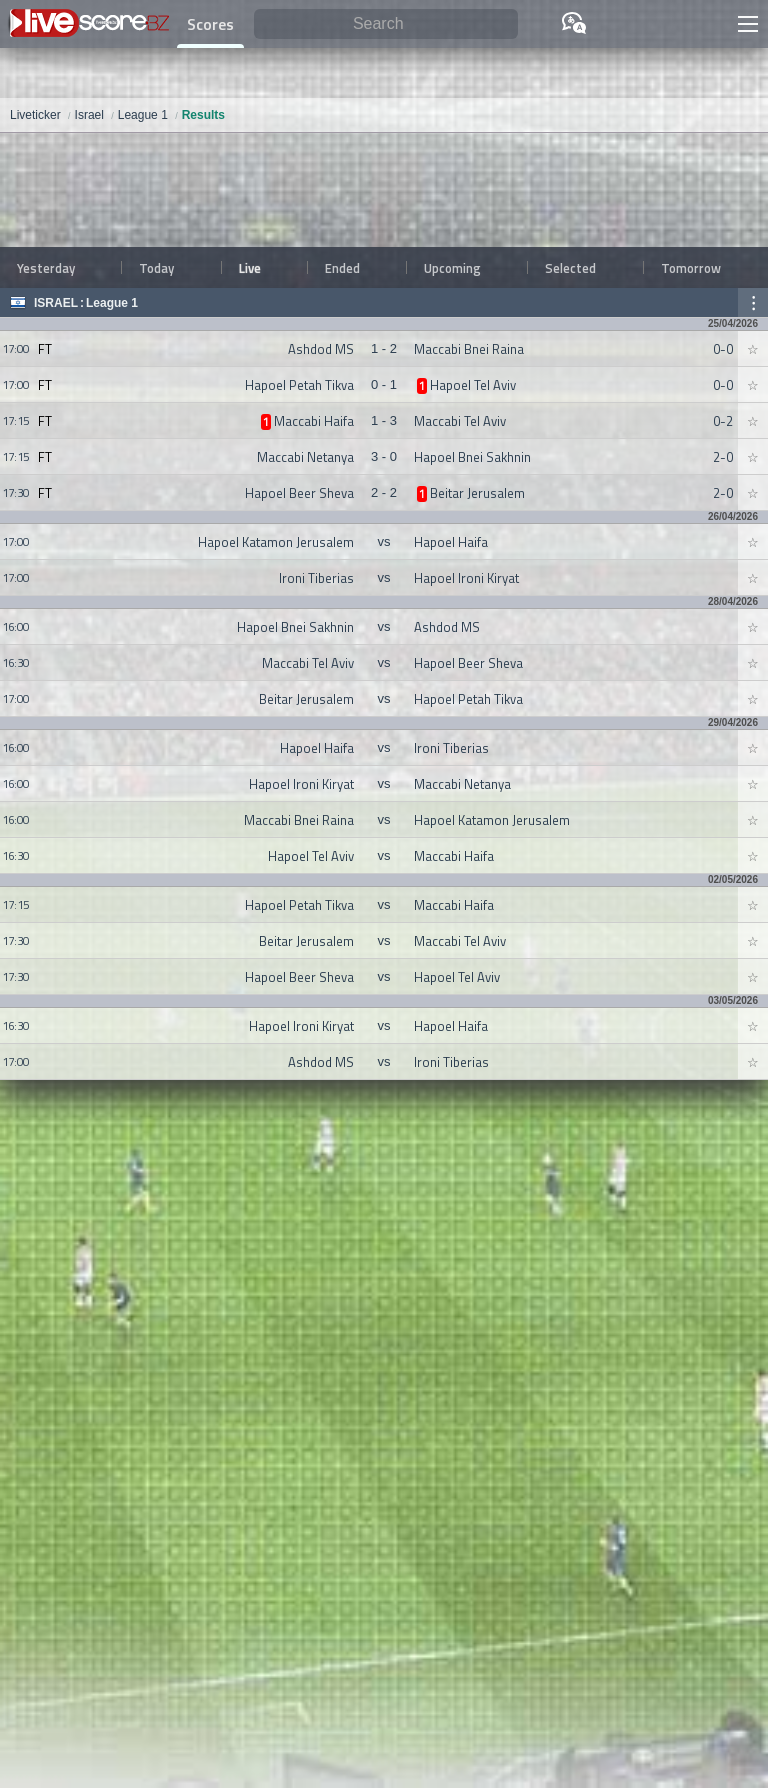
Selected (570, 268)
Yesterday (46, 268)
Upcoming (452, 268)
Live (250, 268)
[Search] (386, 24)
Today (156, 268)
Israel (56, 303)
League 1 (112, 303)
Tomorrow (691, 268)
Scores (210, 24)
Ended (342, 268)
